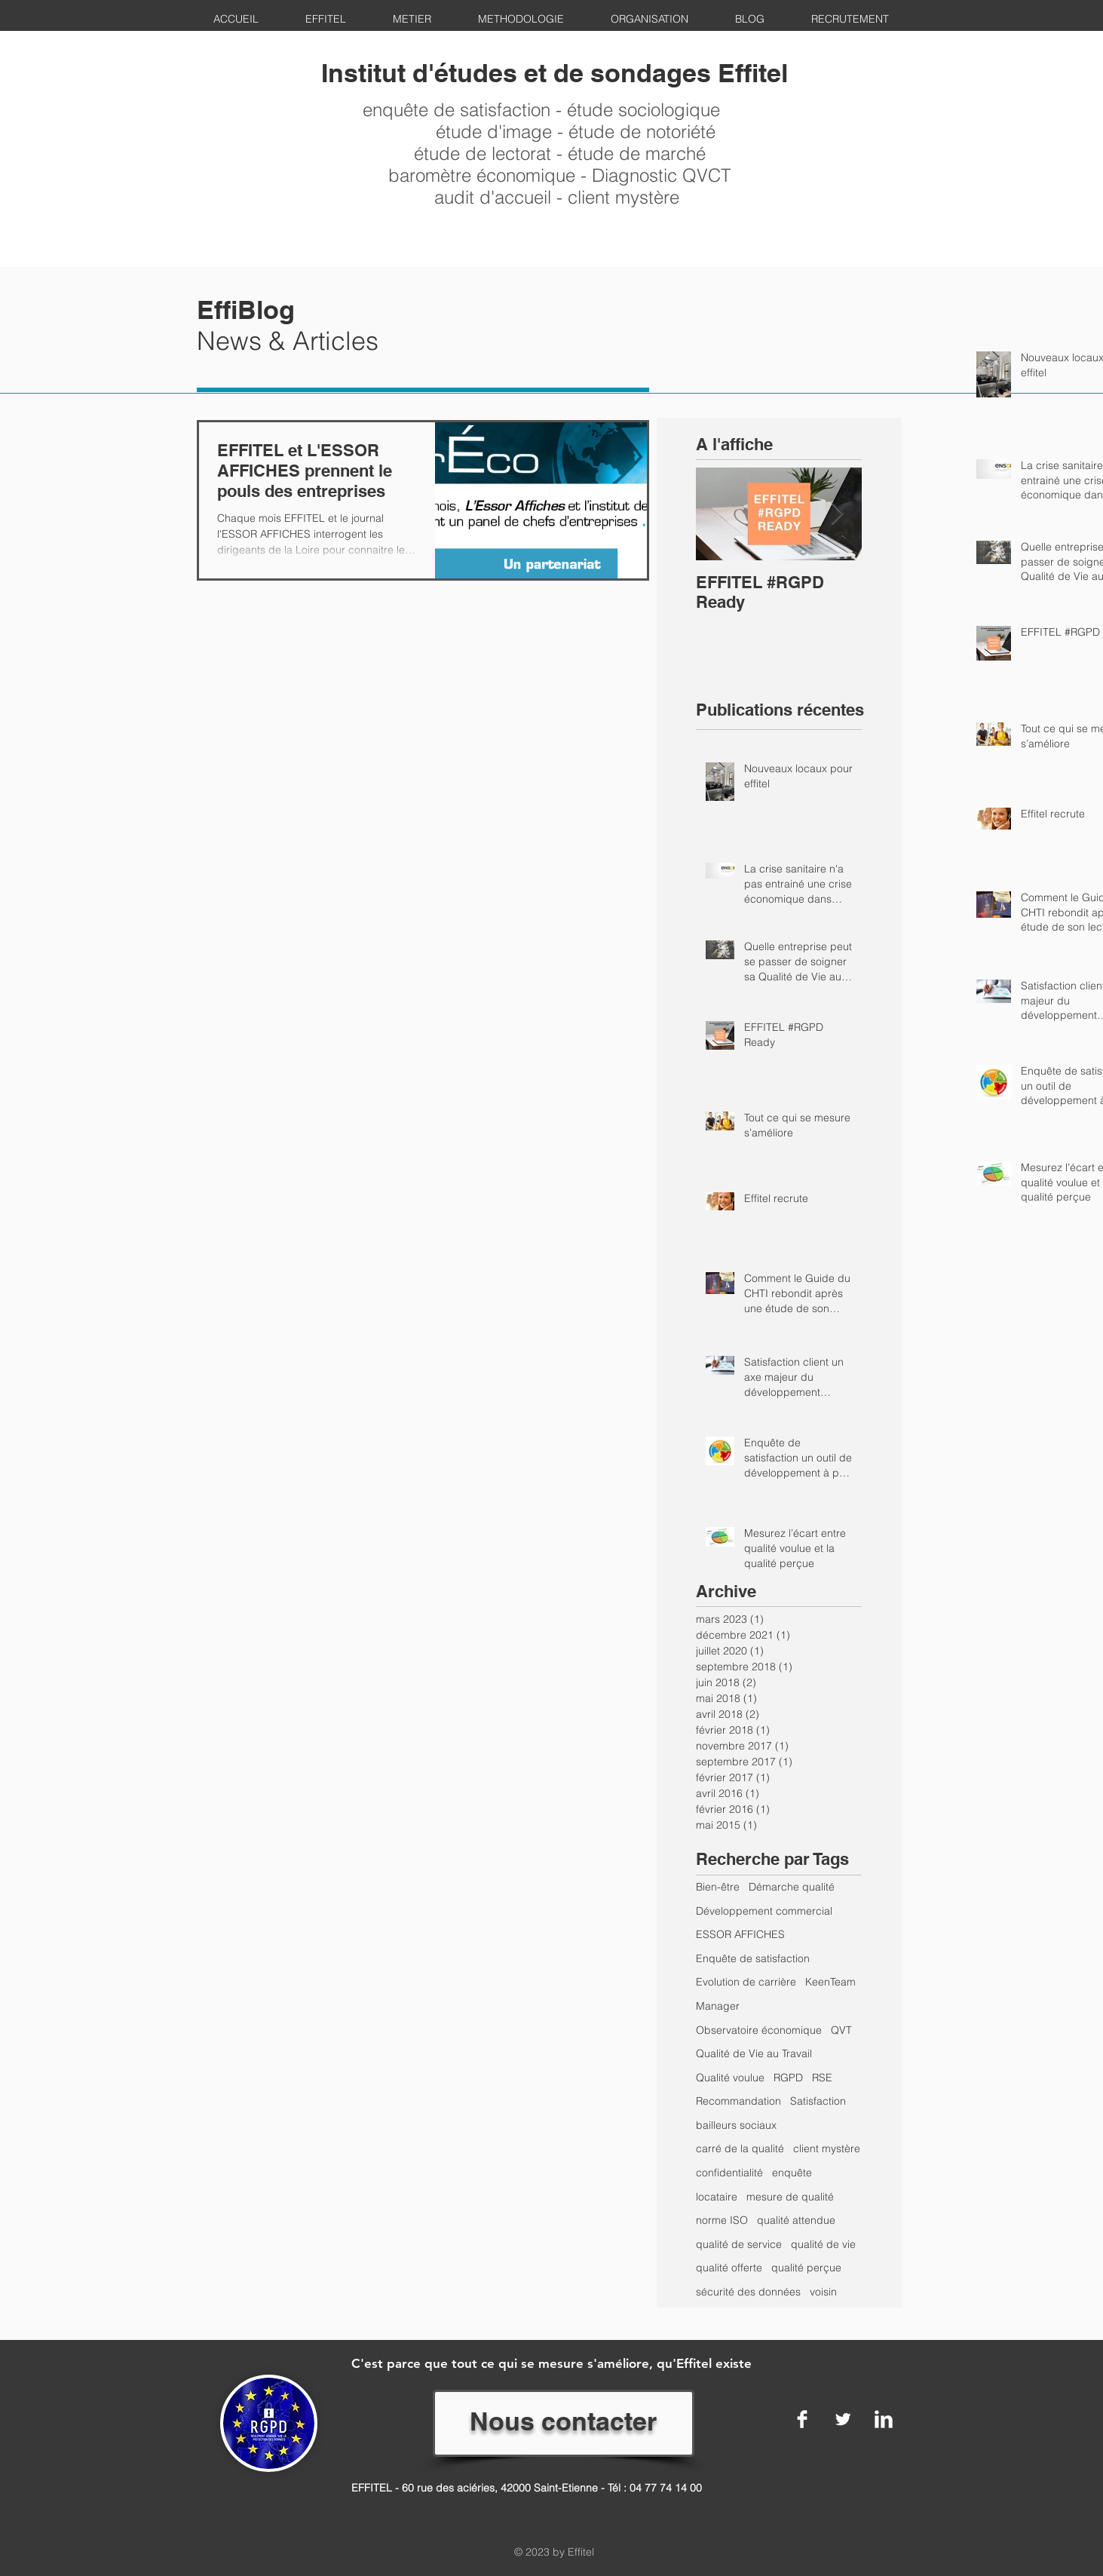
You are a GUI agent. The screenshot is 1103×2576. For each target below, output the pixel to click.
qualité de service (739, 2244)
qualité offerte (729, 2267)
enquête (792, 2172)
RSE (822, 2077)
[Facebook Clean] (802, 2419)
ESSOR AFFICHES (740, 1934)
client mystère (826, 2148)
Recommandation (738, 2101)
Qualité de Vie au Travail (754, 2053)
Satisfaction (818, 2101)
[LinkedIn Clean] (884, 2419)
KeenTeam (830, 1982)
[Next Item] (837, 514)
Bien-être (718, 1887)
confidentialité (729, 2172)
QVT (841, 2030)
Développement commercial (764, 1911)
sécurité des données (748, 2291)
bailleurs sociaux (736, 2125)
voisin (823, 2291)
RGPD (788, 2077)
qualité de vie (823, 2244)
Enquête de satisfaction (753, 1958)
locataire (716, 2196)
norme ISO (722, 2220)
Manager (718, 2006)
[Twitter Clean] (843, 2419)
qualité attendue (796, 2220)
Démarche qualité (792, 1887)
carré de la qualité (740, 2148)
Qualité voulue (730, 2077)
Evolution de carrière (746, 1982)
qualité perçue (806, 2267)
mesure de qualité (790, 2196)
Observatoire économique (759, 2030)
